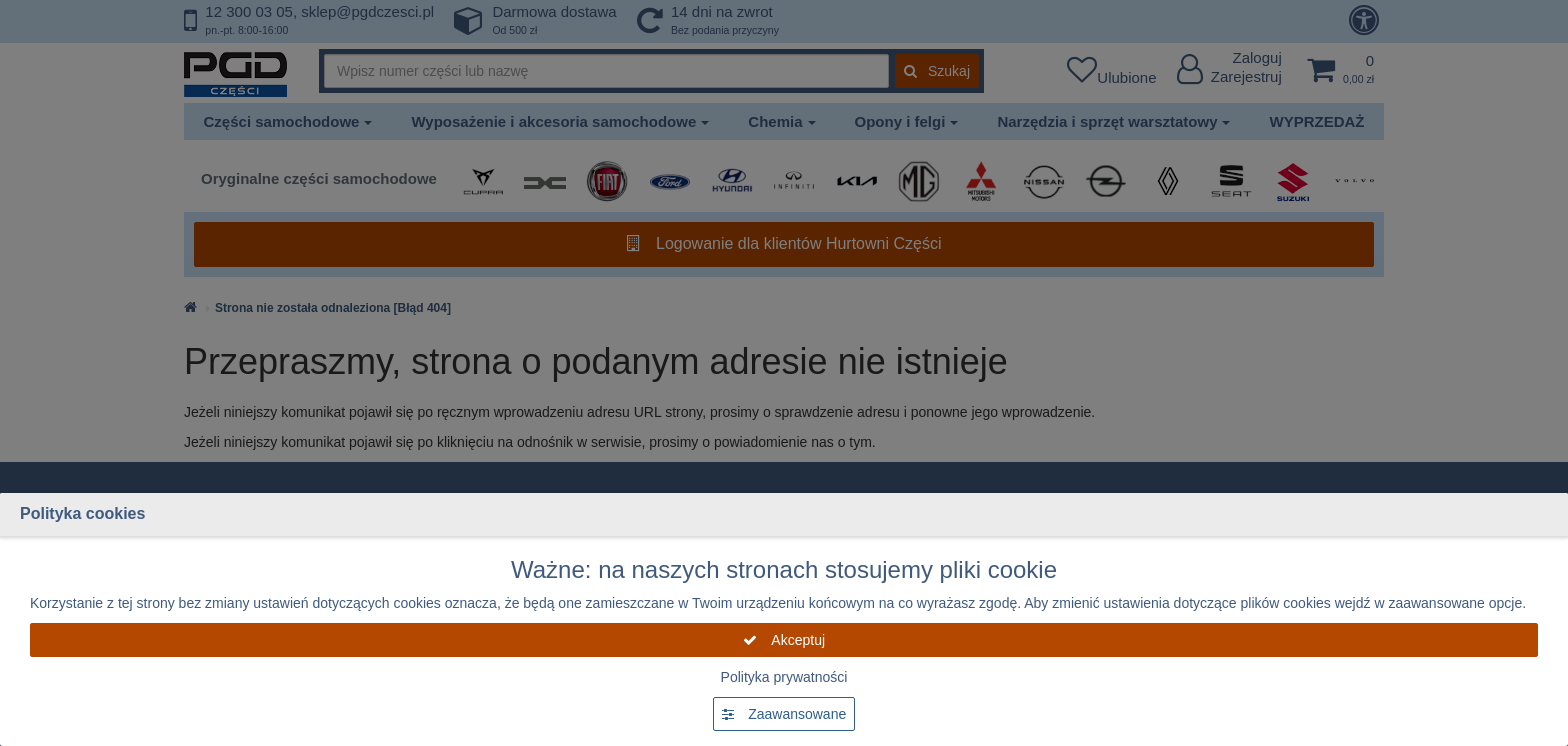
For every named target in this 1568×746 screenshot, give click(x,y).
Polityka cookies (82, 513)
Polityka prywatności (784, 677)
